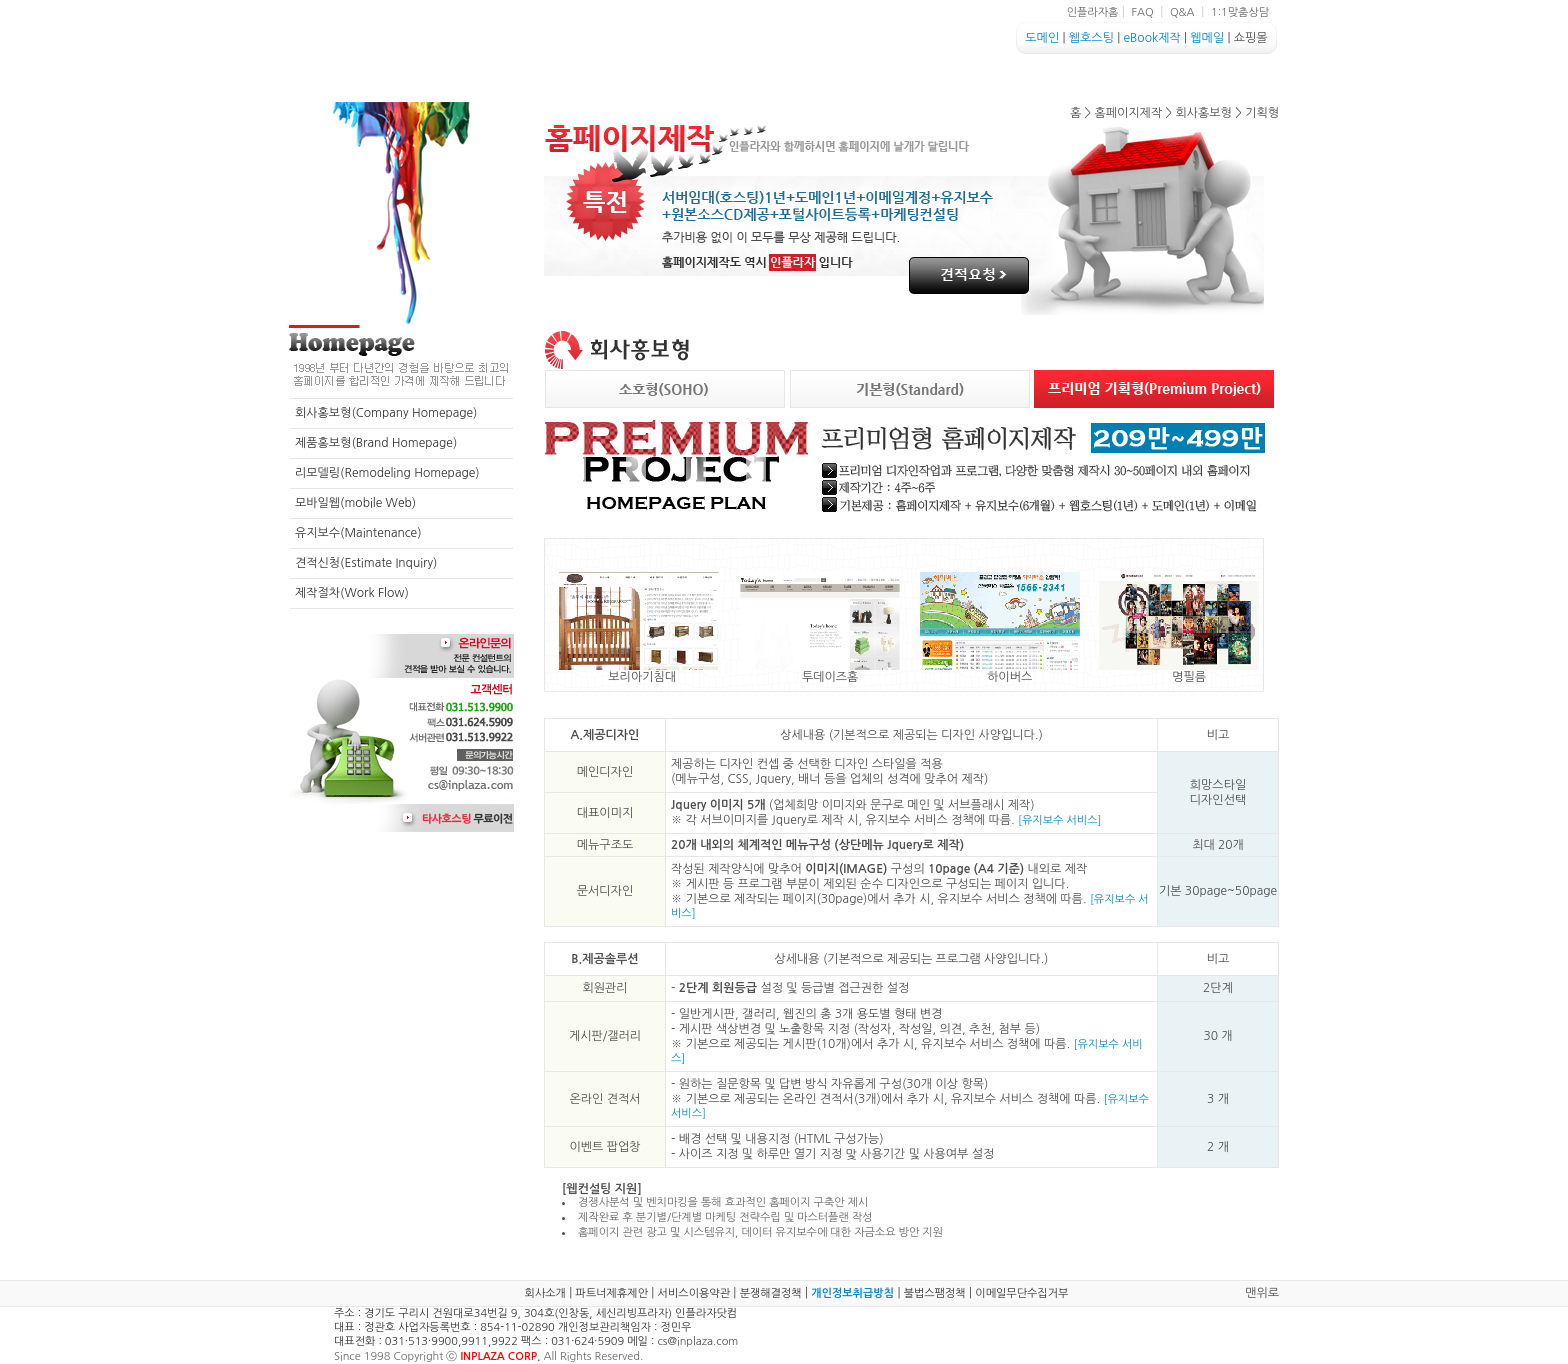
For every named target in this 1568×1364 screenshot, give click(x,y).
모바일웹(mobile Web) (355, 503)
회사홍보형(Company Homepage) (386, 413)
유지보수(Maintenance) (358, 533)
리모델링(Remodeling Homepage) (387, 473)
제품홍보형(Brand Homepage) (376, 443)
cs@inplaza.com (697, 1341)
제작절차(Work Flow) (352, 593)
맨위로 (1262, 1293)
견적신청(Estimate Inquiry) (366, 563)
